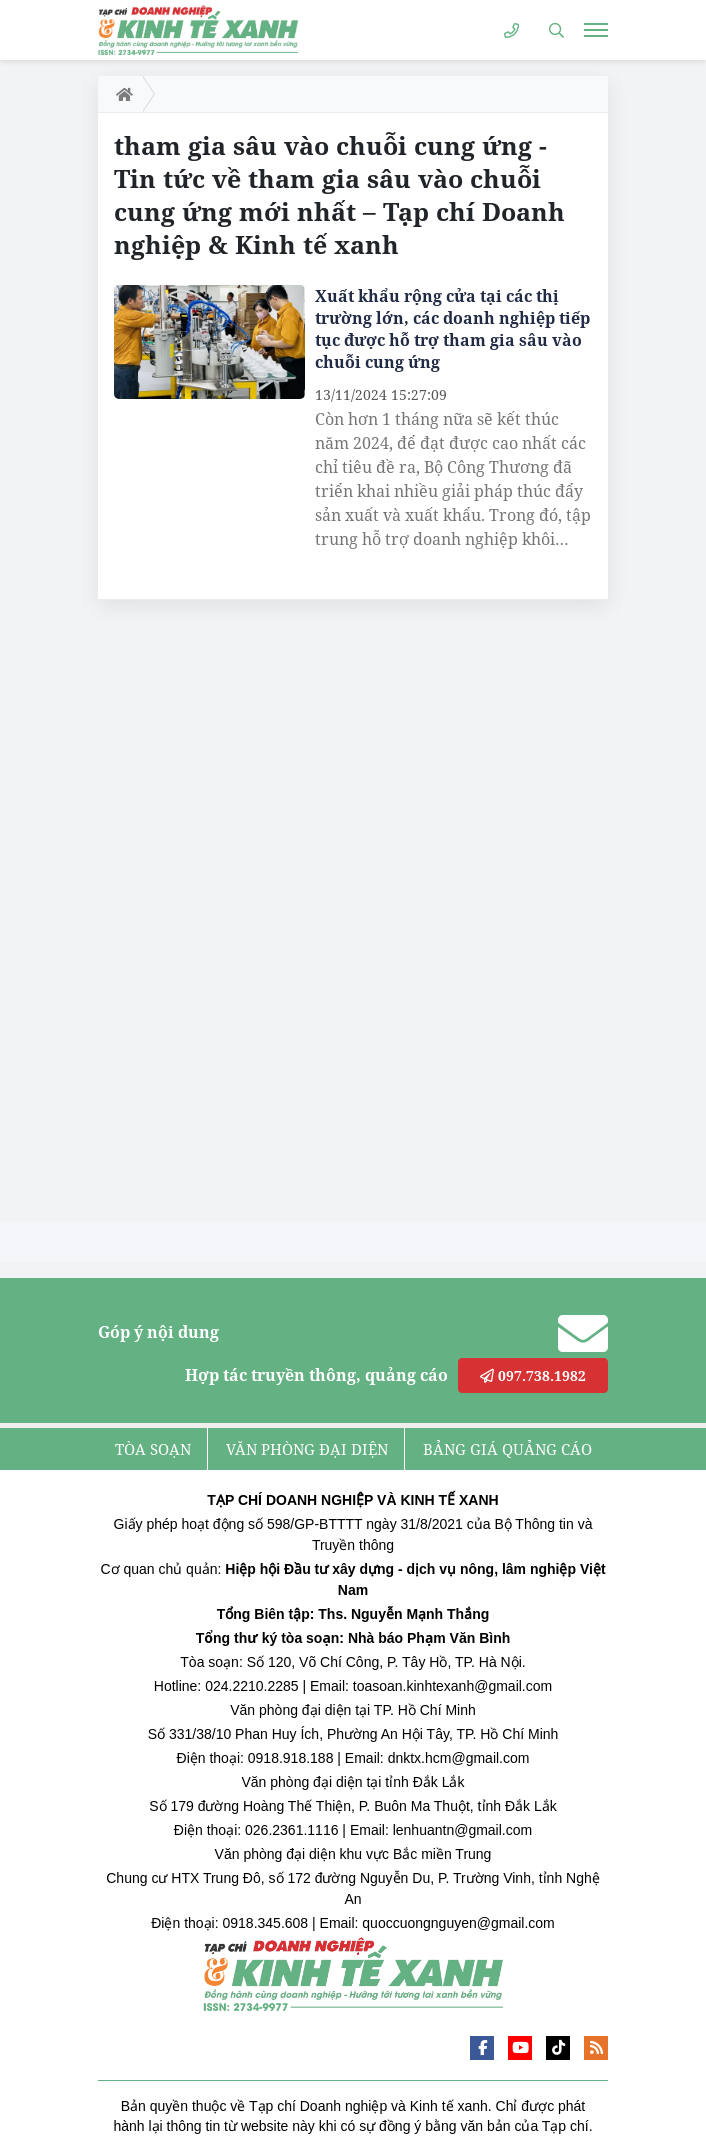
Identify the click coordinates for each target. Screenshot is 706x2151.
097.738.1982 (533, 1375)
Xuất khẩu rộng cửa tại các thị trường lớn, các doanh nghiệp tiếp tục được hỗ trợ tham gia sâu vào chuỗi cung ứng (452, 329)
